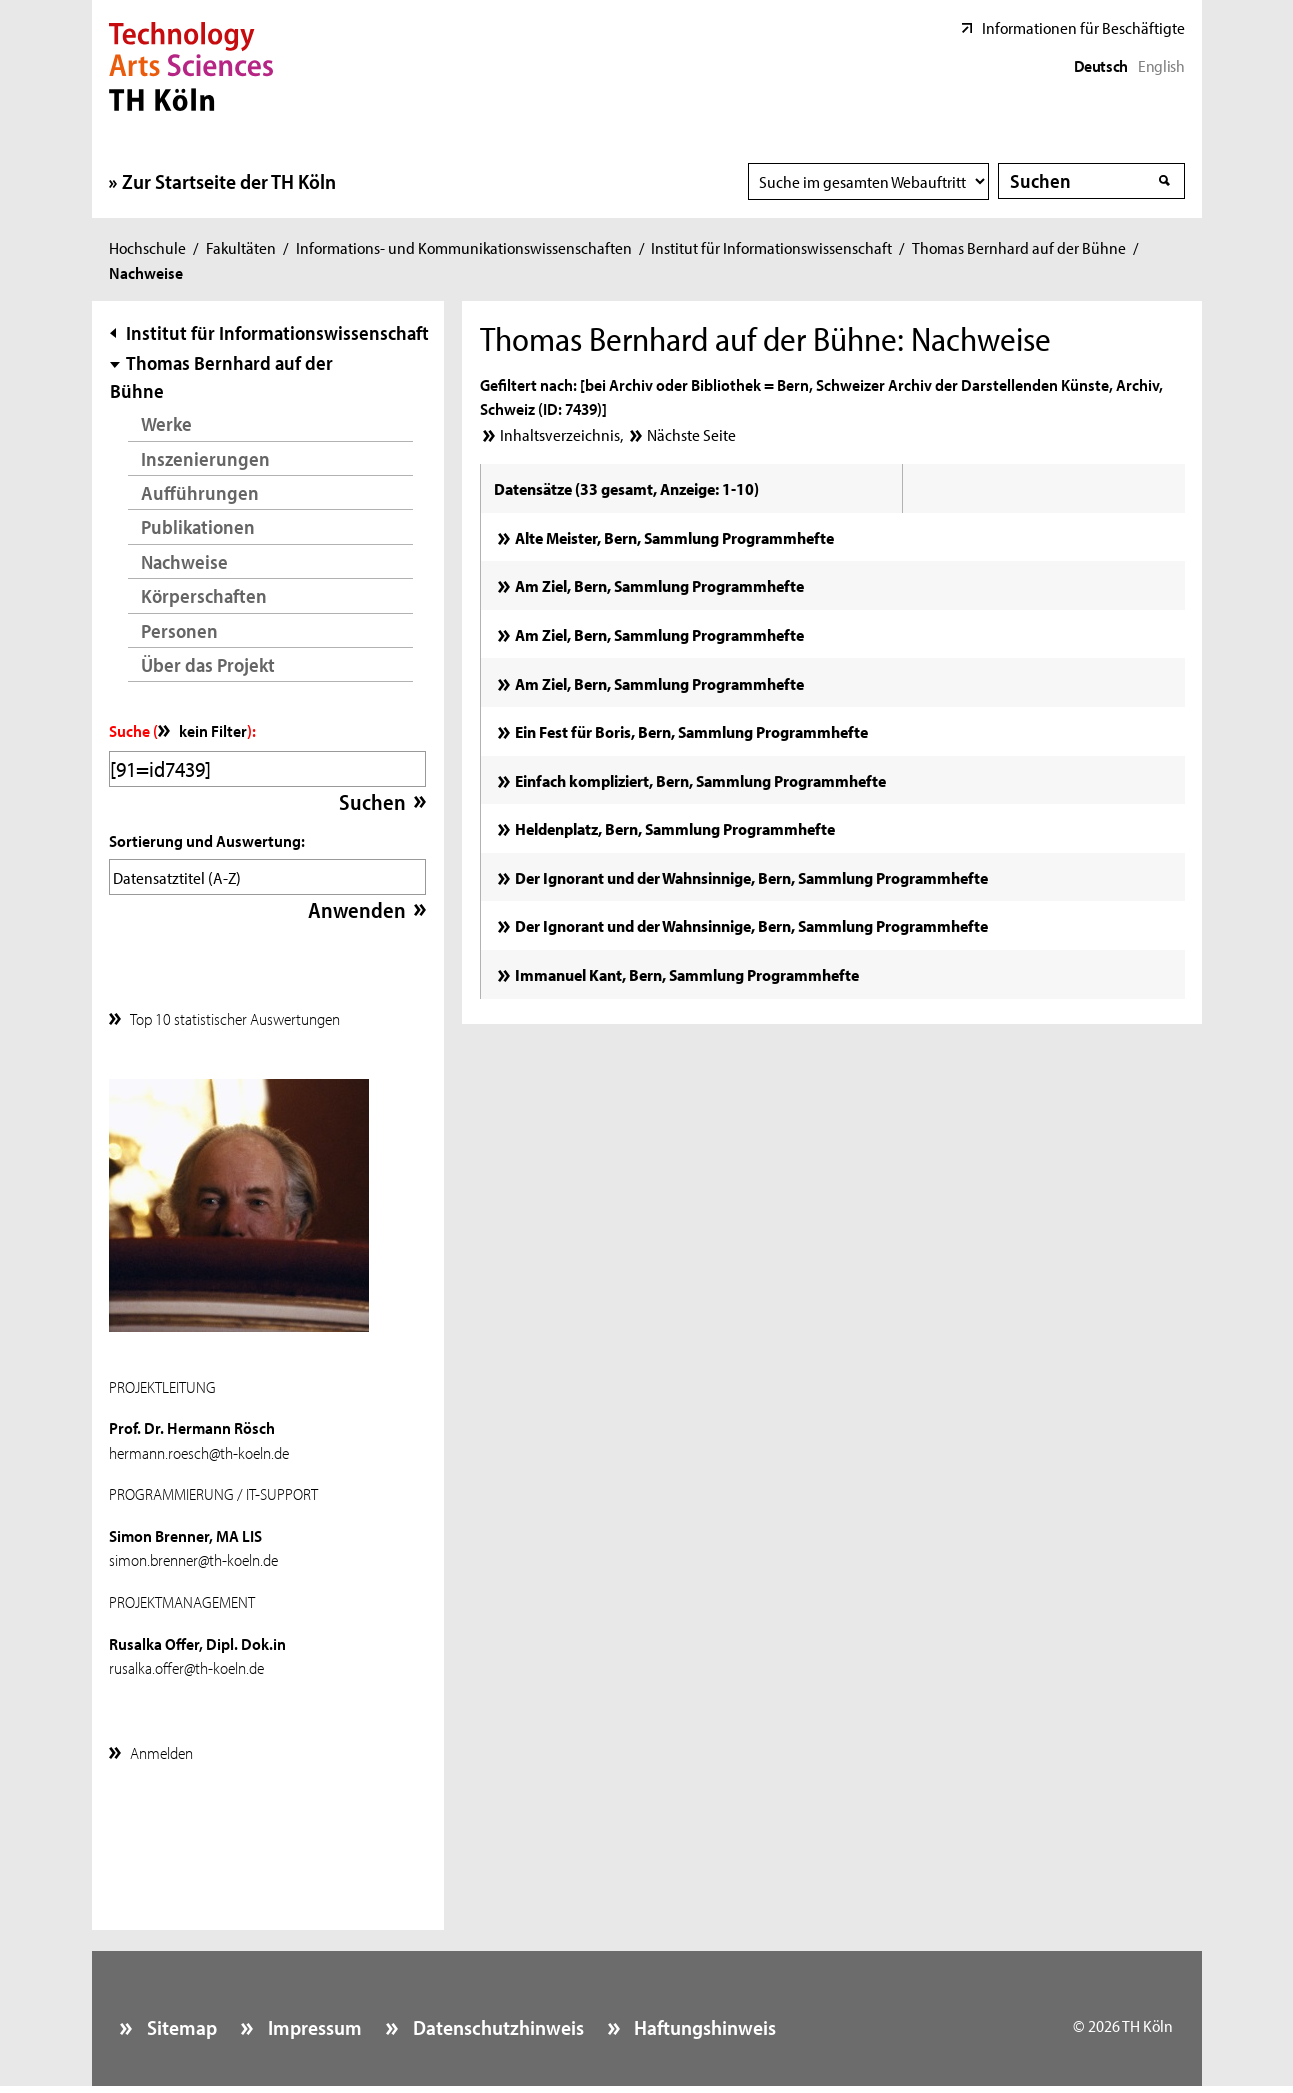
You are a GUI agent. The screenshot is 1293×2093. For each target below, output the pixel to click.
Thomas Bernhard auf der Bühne (1019, 247)
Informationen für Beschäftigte (1083, 27)
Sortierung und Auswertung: (207, 840)
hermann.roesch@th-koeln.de (199, 1447)
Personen (179, 630)
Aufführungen (200, 492)
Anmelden (161, 1747)
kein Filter (213, 730)
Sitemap (180, 2022)
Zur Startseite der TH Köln (229, 181)
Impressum (313, 2022)
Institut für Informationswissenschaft (771, 247)
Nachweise (184, 561)
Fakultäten (241, 247)
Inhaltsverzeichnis (560, 434)
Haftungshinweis (703, 2022)
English (1161, 65)
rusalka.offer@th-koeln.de (186, 1662)
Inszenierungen (205, 458)
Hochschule (147, 247)
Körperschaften (204, 595)
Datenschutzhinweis (496, 2022)
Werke (166, 423)
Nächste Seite (691, 434)
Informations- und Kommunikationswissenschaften (464, 247)
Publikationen (198, 526)
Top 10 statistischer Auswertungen (235, 1013)
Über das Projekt (208, 664)
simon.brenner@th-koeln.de (193, 1554)
